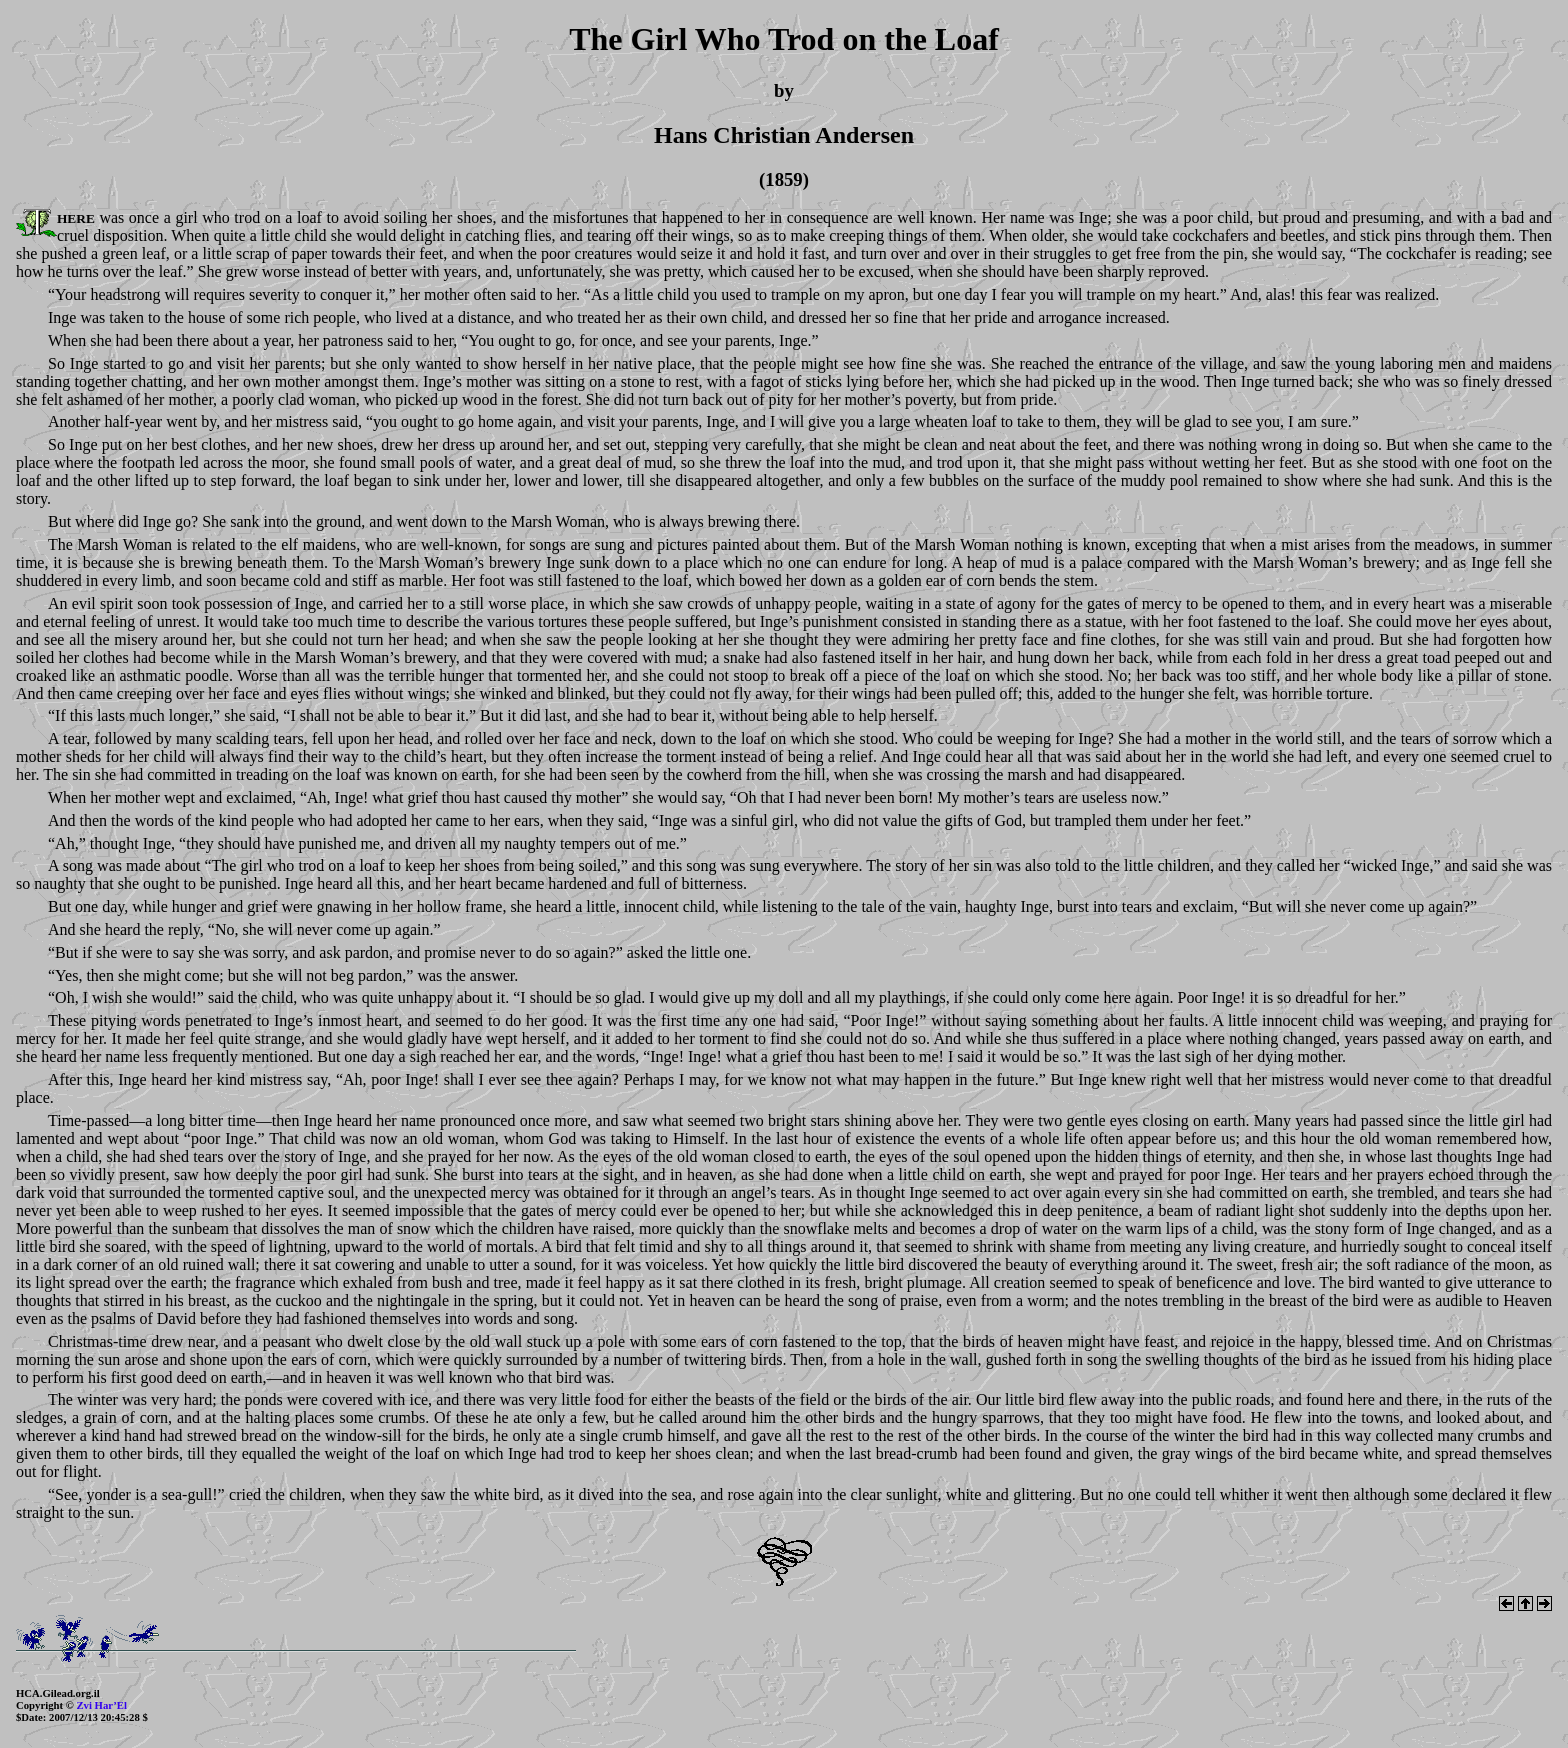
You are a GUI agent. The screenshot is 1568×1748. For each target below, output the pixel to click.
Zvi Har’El (101, 1705)
